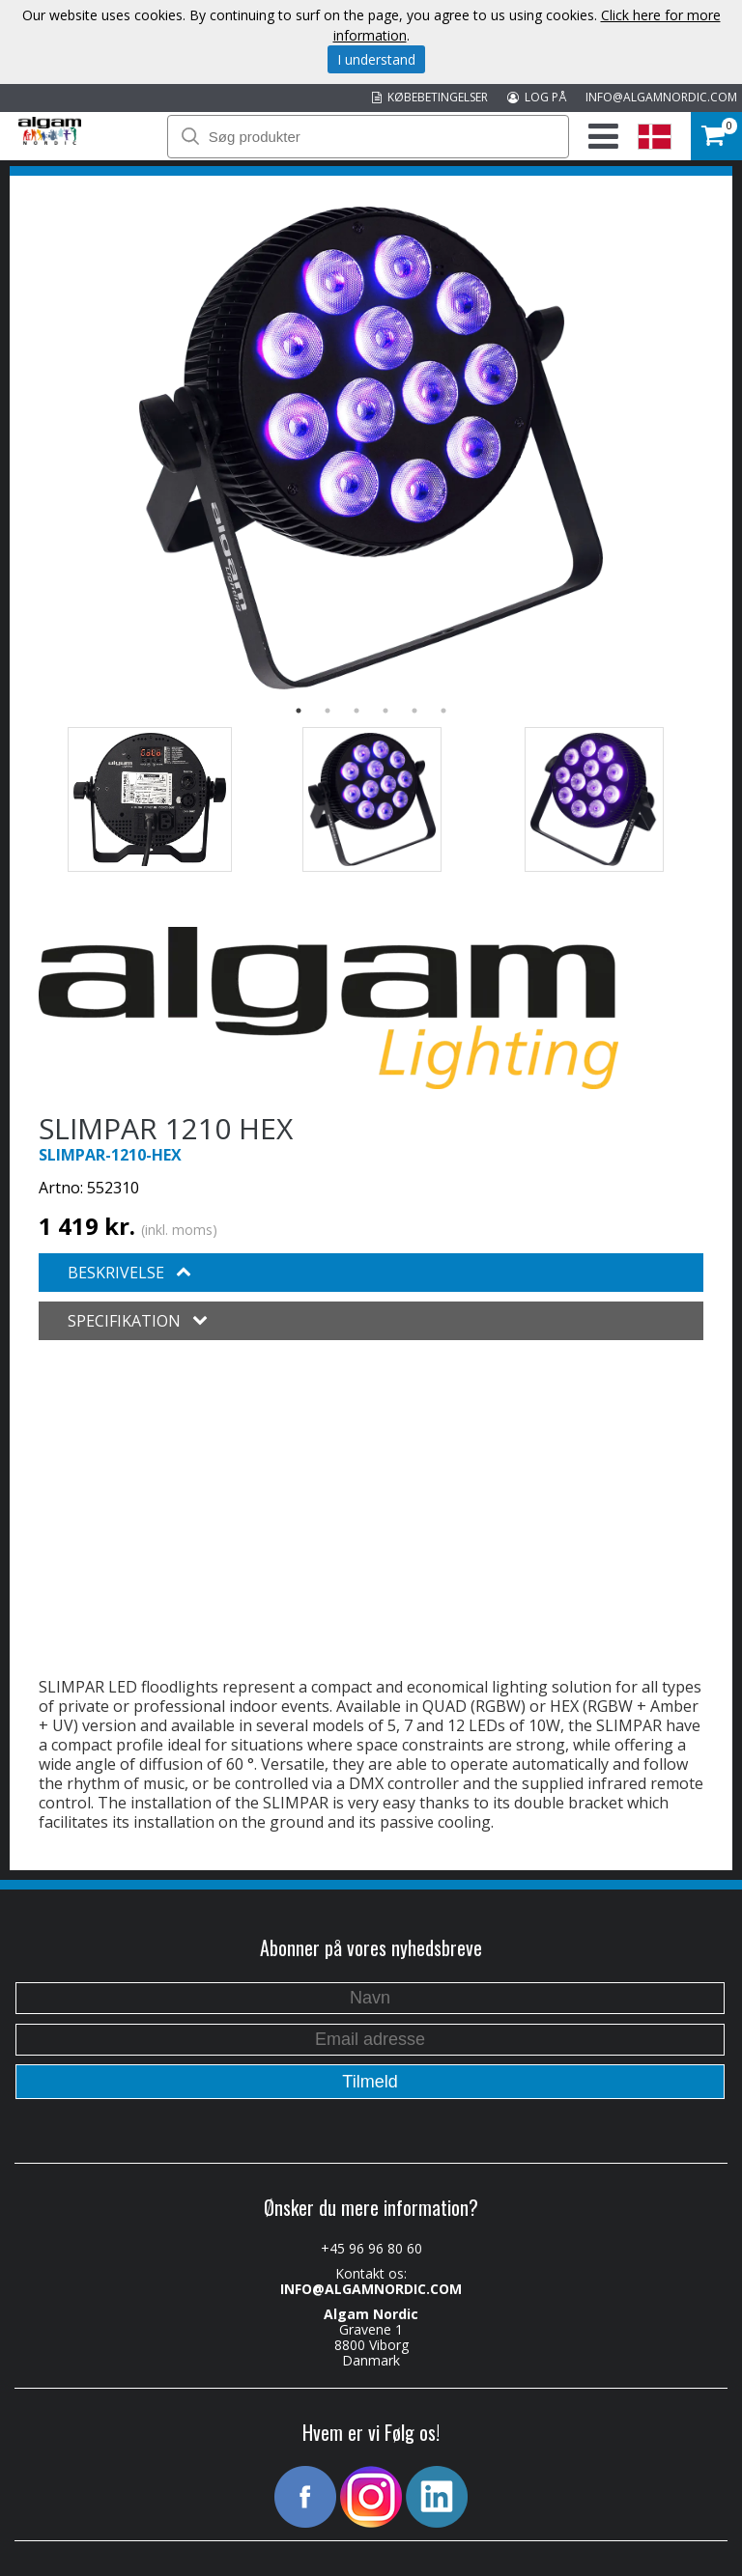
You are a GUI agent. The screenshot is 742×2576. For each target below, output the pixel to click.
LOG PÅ (536, 97)
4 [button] (385, 710)
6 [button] (443, 710)
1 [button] (298, 710)
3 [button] (356, 710)
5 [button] (414, 710)
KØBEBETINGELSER (430, 97)
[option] (371, 448)
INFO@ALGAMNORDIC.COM (661, 97)
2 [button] (327, 710)
